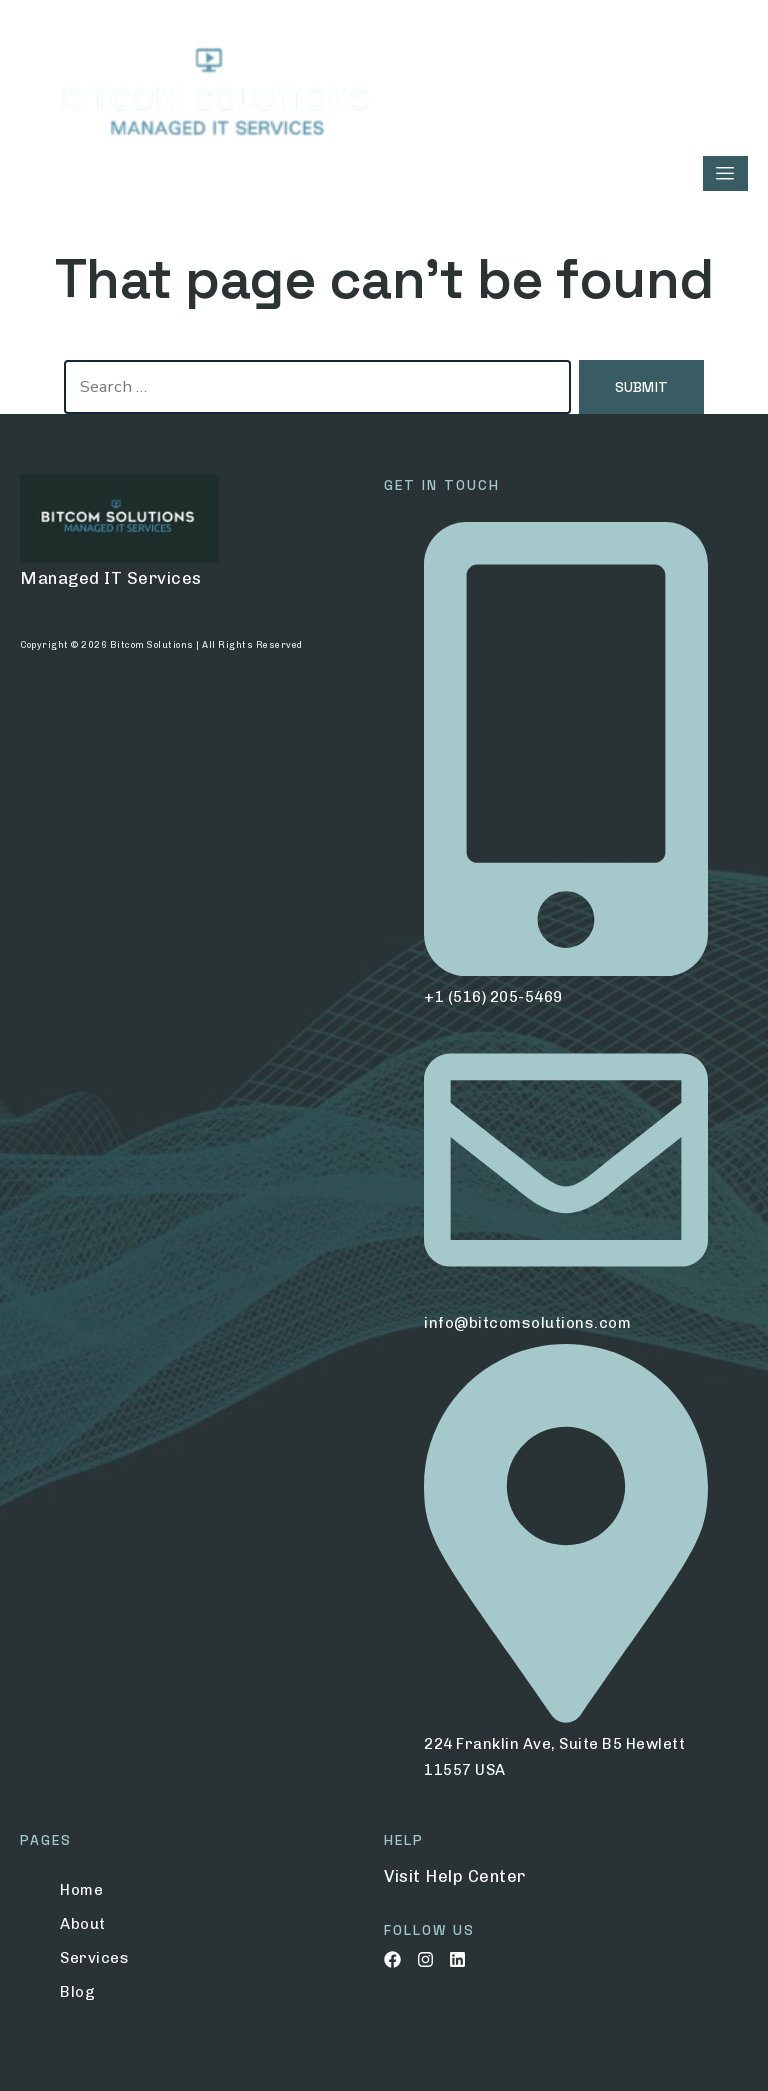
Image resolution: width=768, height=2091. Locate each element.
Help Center (475, 1876)
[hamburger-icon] (725, 173)
